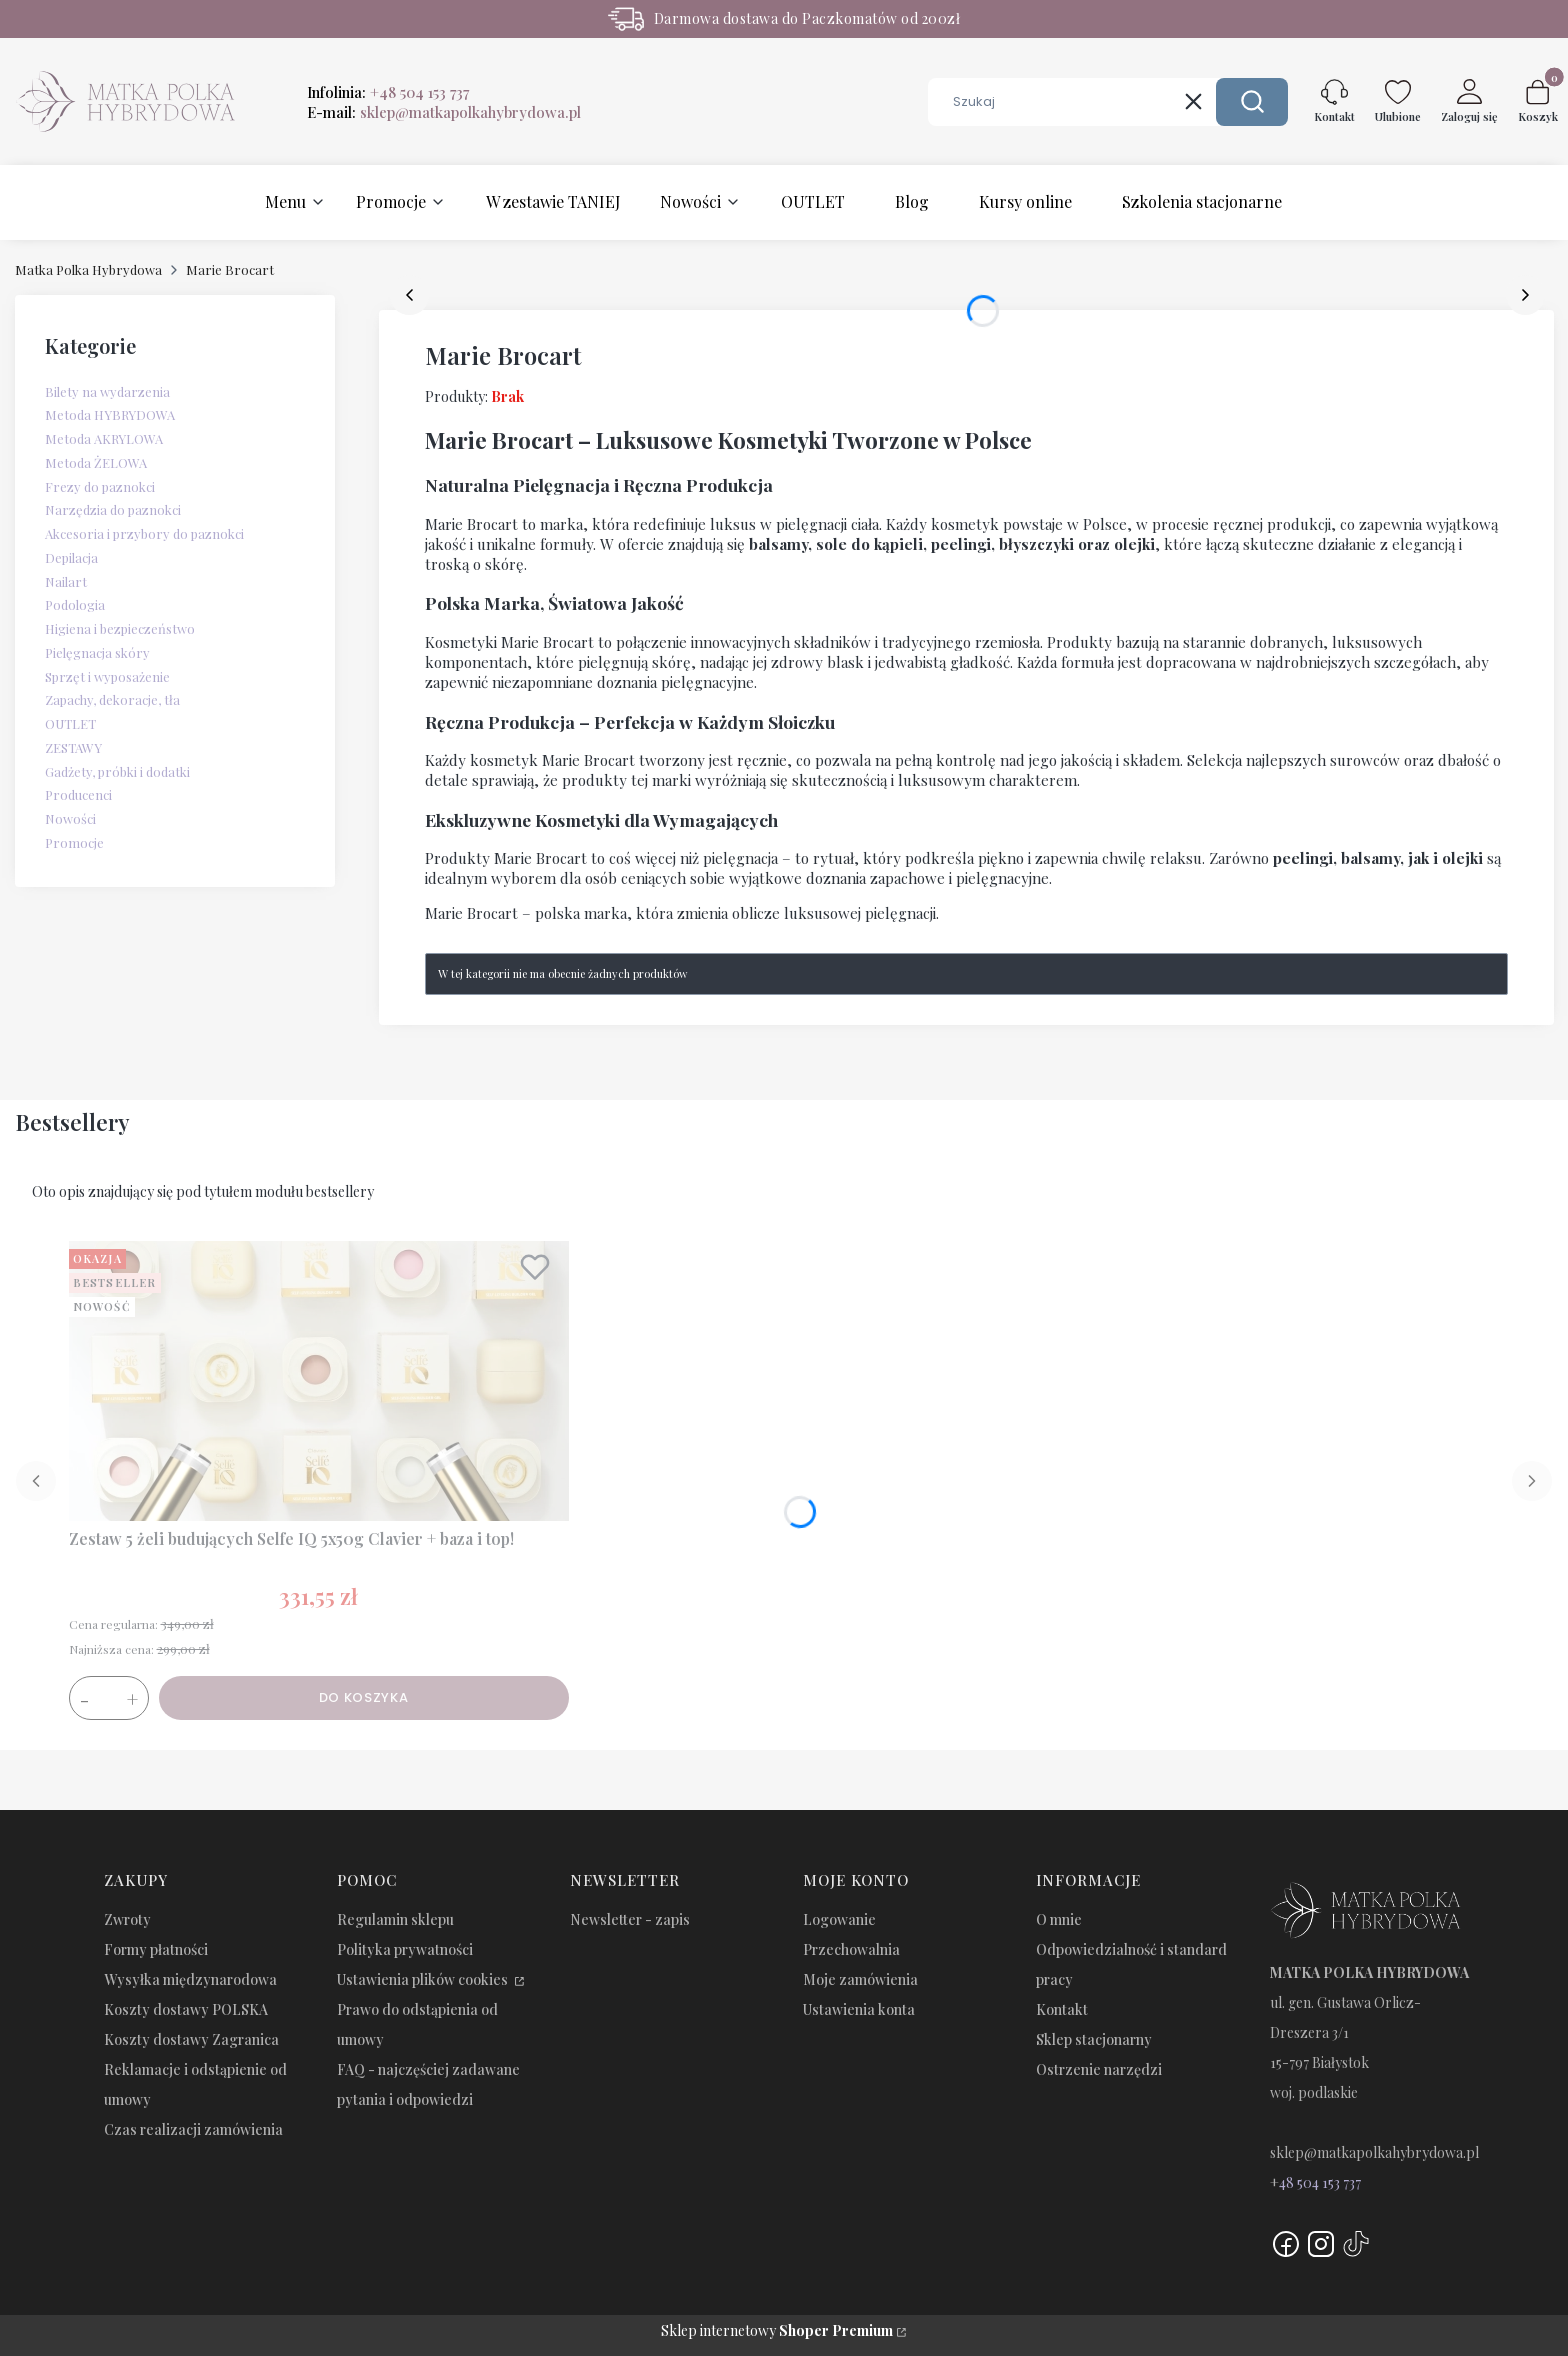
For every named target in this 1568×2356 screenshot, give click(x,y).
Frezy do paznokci (100, 486)
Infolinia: (388, 92)
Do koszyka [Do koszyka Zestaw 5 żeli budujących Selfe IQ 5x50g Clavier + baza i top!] (364, 1697)
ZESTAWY (73, 747)
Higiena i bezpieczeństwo (120, 628)
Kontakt (1062, 2009)
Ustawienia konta (859, 2009)
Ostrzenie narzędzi (1099, 2069)
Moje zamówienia (860, 1979)
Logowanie (839, 1919)
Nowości (70, 818)
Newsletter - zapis (630, 1919)
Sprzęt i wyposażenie (107, 676)
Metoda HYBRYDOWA (110, 414)
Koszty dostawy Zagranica (191, 2039)
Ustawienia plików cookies (424, 1979)
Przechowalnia (851, 1949)
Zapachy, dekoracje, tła (112, 699)
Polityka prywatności (405, 1949)
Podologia (75, 604)
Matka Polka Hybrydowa (88, 269)
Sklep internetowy (777, 2330)
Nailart (66, 581)
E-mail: (444, 112)
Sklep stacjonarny (1094, 2039)
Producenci (78, 794)
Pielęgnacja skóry (97, 652)
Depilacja (71, 557)
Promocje (74, 842)
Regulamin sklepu (395, 1919)
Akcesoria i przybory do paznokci (144, 533)
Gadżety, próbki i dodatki (117, 771)
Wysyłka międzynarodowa (190, 1979)
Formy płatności (156, 1949)
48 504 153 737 (1320, 2182)
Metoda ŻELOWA (96, 462)
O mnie (1059, 1919)
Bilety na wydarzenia (107, 391)
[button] (1252, 102)
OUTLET (70, 723)
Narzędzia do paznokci (113, 509)
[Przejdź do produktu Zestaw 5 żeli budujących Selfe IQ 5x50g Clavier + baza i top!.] (319, 1381)
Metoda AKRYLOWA (104, 438)
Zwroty (127, 1919)
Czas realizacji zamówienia (193, 2129)
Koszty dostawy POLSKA (186, 2009)
